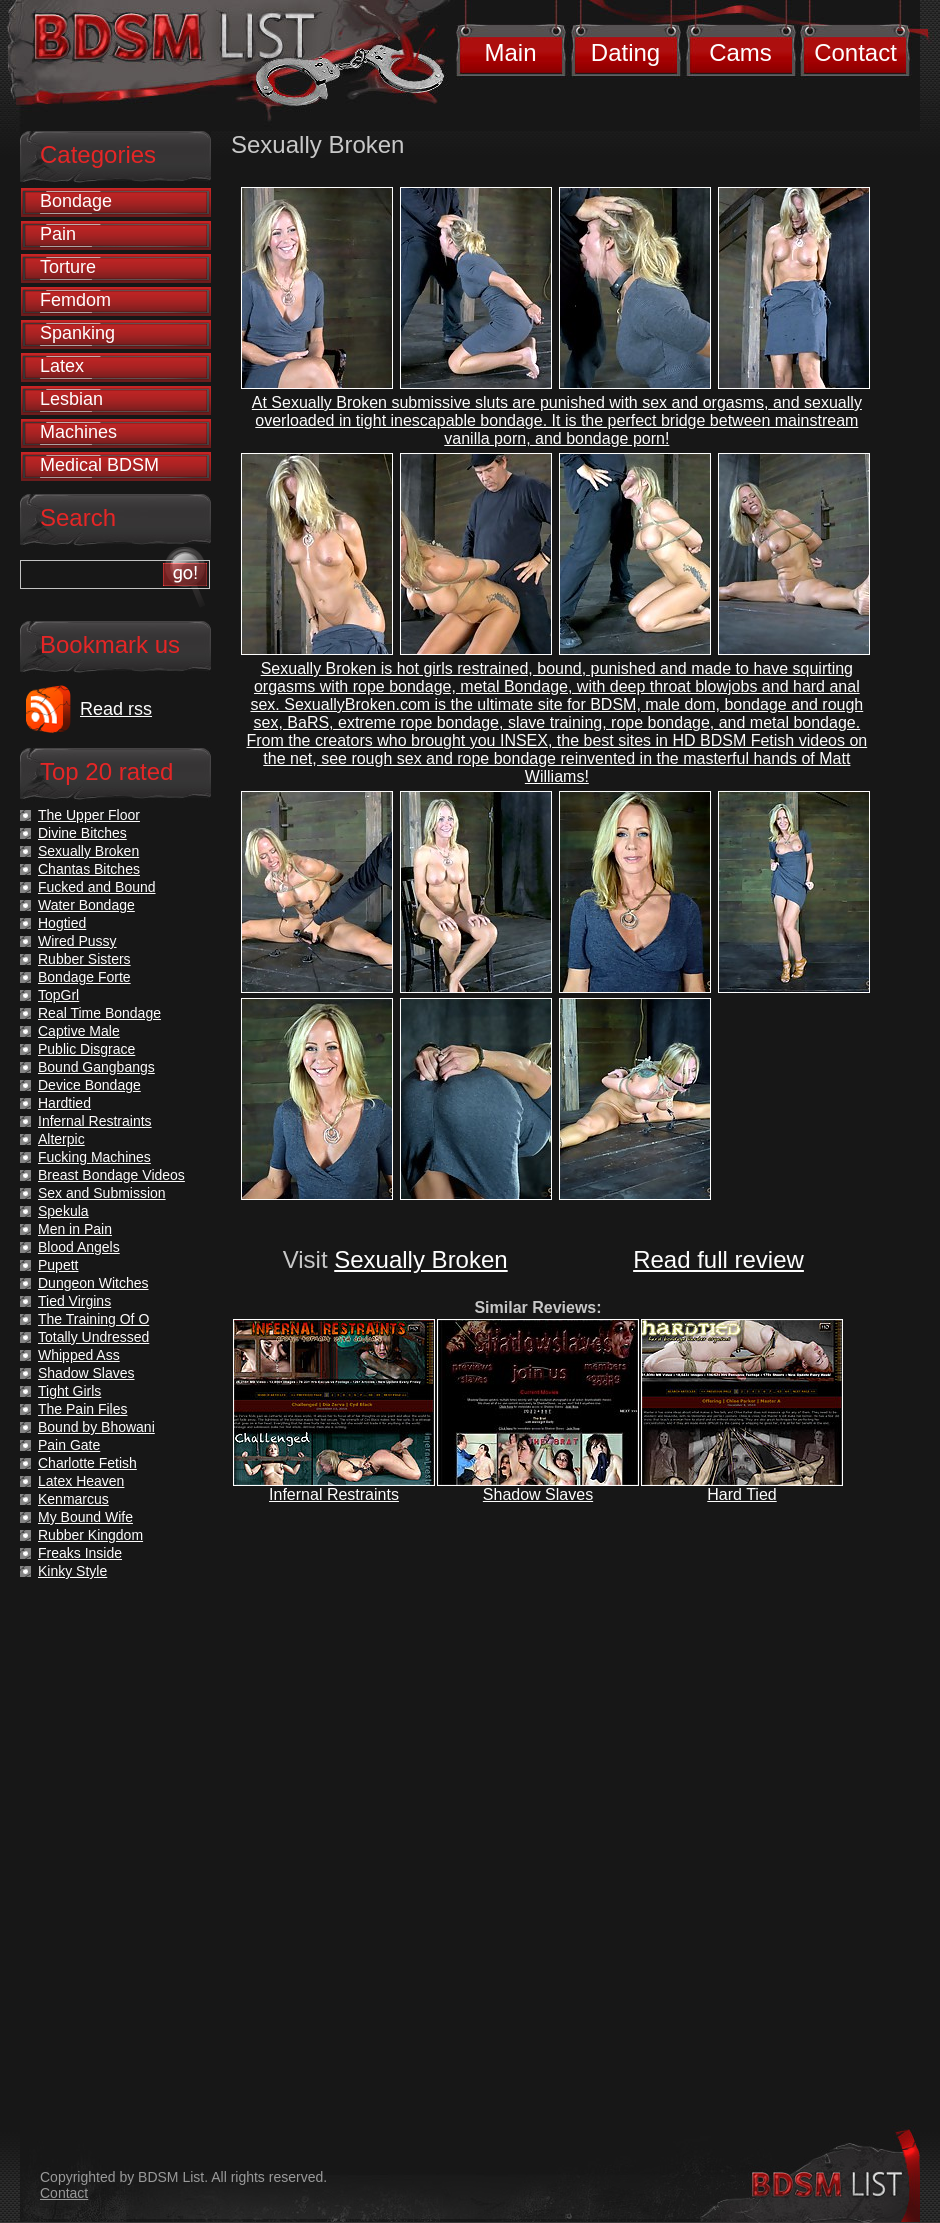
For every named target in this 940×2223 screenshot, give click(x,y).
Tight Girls (69, 1391)
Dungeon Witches (93, 1283)
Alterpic (61, 1139)
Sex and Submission (102, 1193)
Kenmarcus (73, 1499)
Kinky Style (72, 1571)
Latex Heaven (81, 1481)
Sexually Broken (420, 1259)
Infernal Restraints (334, 1494)
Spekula (63, 1211)
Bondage (76, 201)
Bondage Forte (84, 977)
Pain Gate (69, 1445)
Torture (68, 267)
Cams (740, 52)
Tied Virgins (74, 1301)
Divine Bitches (82, 833)
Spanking (77, 333)
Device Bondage (89, 1085)
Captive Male (79, 1031)
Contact (855, 52)
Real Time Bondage (99, 1013)
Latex (62, 366)
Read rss (116, 709)
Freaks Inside (80, 1553)
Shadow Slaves (538, 1494)
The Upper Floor (89, 815)
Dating (625, 52)
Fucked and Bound (97, 887)
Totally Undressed (93, 1337)
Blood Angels (79, 1247)
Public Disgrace (86, 1049)
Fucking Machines (94, 1157)
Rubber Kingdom (90, 1535)
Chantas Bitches (89, 869)
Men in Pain (75, 1229)
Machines (78, 432)
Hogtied (62, 923)
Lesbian (71, 399)
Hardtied (64, 1103)
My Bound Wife (85, 1517)
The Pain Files (82, 1409)
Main (510, 52)
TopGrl (58, 995)
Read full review (718, 1259)
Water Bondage (86, 905)
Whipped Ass (79, 1355)
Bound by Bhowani (96, 1427)
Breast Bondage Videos (111, 1175)
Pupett (58, 1265)
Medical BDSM (99, 465)
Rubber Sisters (84, 959)
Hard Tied (741, 1494)
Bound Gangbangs (96, 1067)
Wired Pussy (77, 941)
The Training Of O (93, 1319)
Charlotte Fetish (87, 1463)
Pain (58, 234)
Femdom (75, 300)
